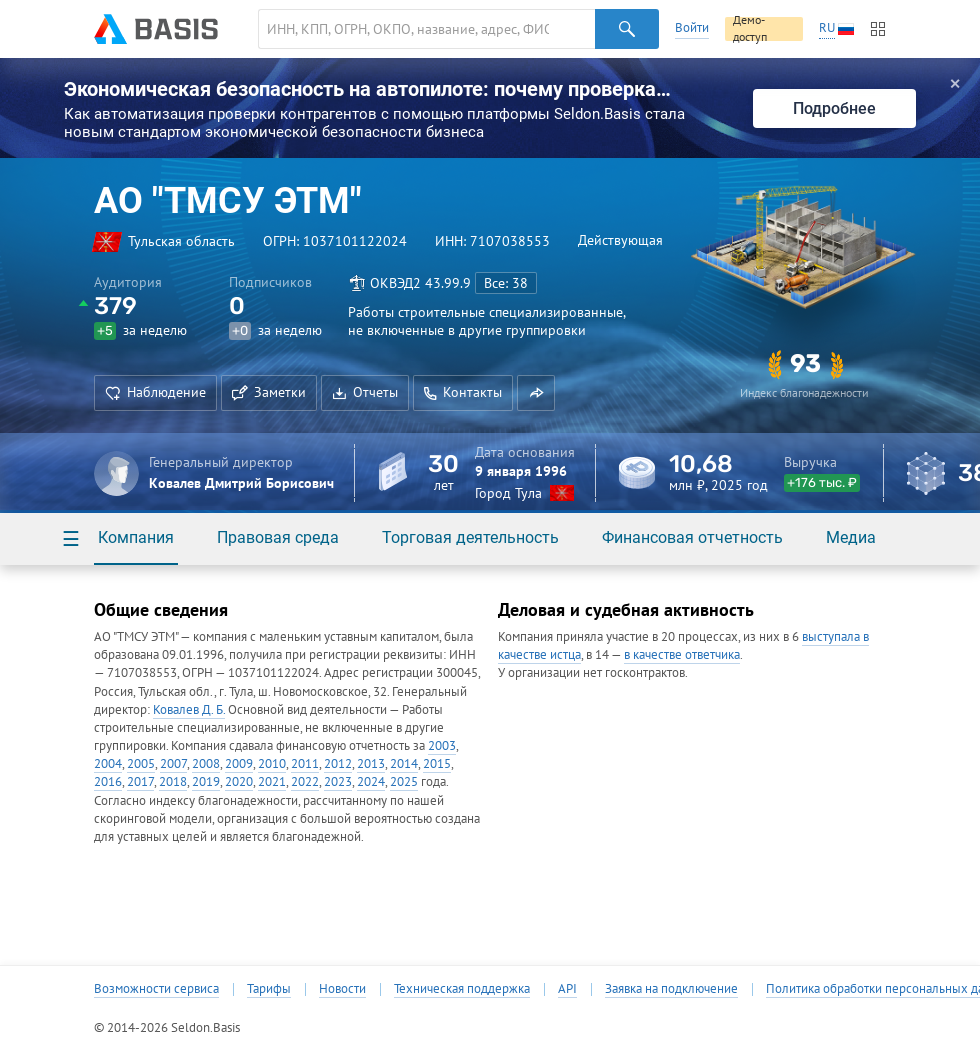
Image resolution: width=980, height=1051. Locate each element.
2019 (206, 781)
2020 (239, 781)
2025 (404, 781)
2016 (108, 781)
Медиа (851, 537)
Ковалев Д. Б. (189, 709)
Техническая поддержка (462, 989)
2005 (141, 763)
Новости (342, 989)
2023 (338, 781)
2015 (437, 763)
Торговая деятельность (470, 537)
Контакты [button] (463, 392)
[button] (536, 393)
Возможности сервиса (156, 989)
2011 (305, 763)
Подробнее (834, 108)
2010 (272, 763)
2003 (442, 745)
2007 (173, 763)
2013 (371, 763)
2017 (140, 781)
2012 (338, 763)
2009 (239, 763)
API (567, 989)
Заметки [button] (269, 392)
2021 (272, 781)
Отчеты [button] (365, 392)
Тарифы (269, 989)
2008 (206, 763)
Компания (136, 537)
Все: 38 (506, 283)
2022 (305, 781)
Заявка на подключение (671, 989)
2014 (404, 763)
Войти (692, 27)
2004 (108, 763)
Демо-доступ (750, 29)
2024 (371, 781)
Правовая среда (278, 537)
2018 (173, 781)
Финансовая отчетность (692, 537)
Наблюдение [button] (155, 392)
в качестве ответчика (682, 654)
